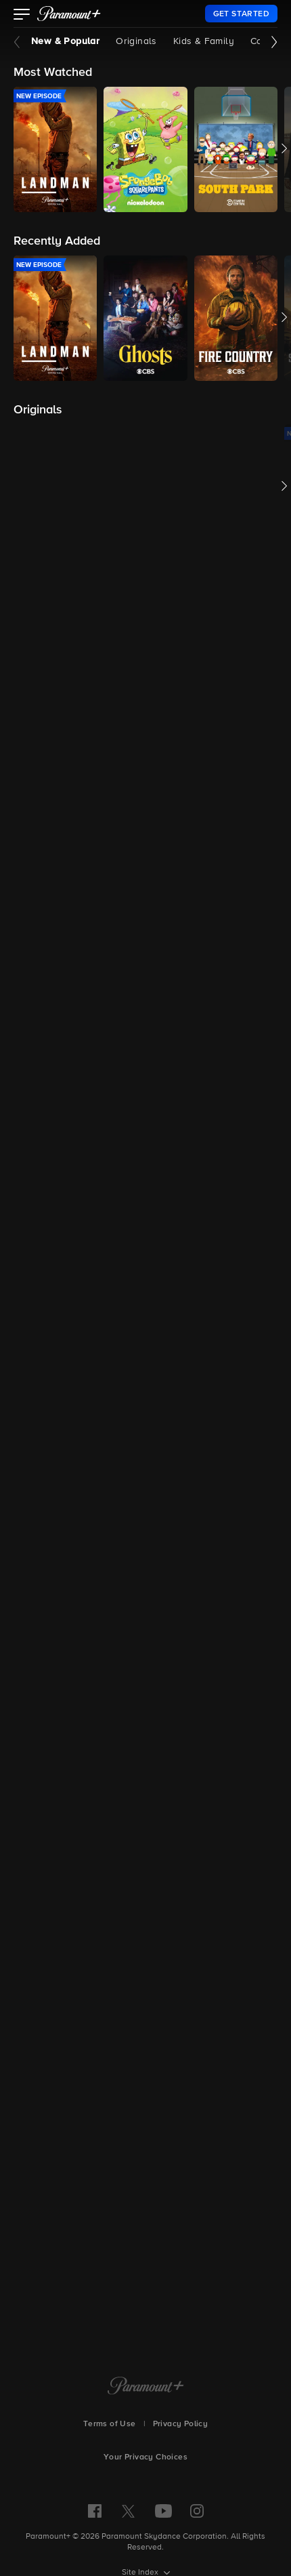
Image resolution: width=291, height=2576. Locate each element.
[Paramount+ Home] (146, 2387)
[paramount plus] (69, 13)
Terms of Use (109, 2424)
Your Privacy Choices (145, 2457)
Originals (136, 41)
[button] (22, 15)
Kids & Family (203, 41)
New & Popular (65, 41)
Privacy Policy (180, 2424)
